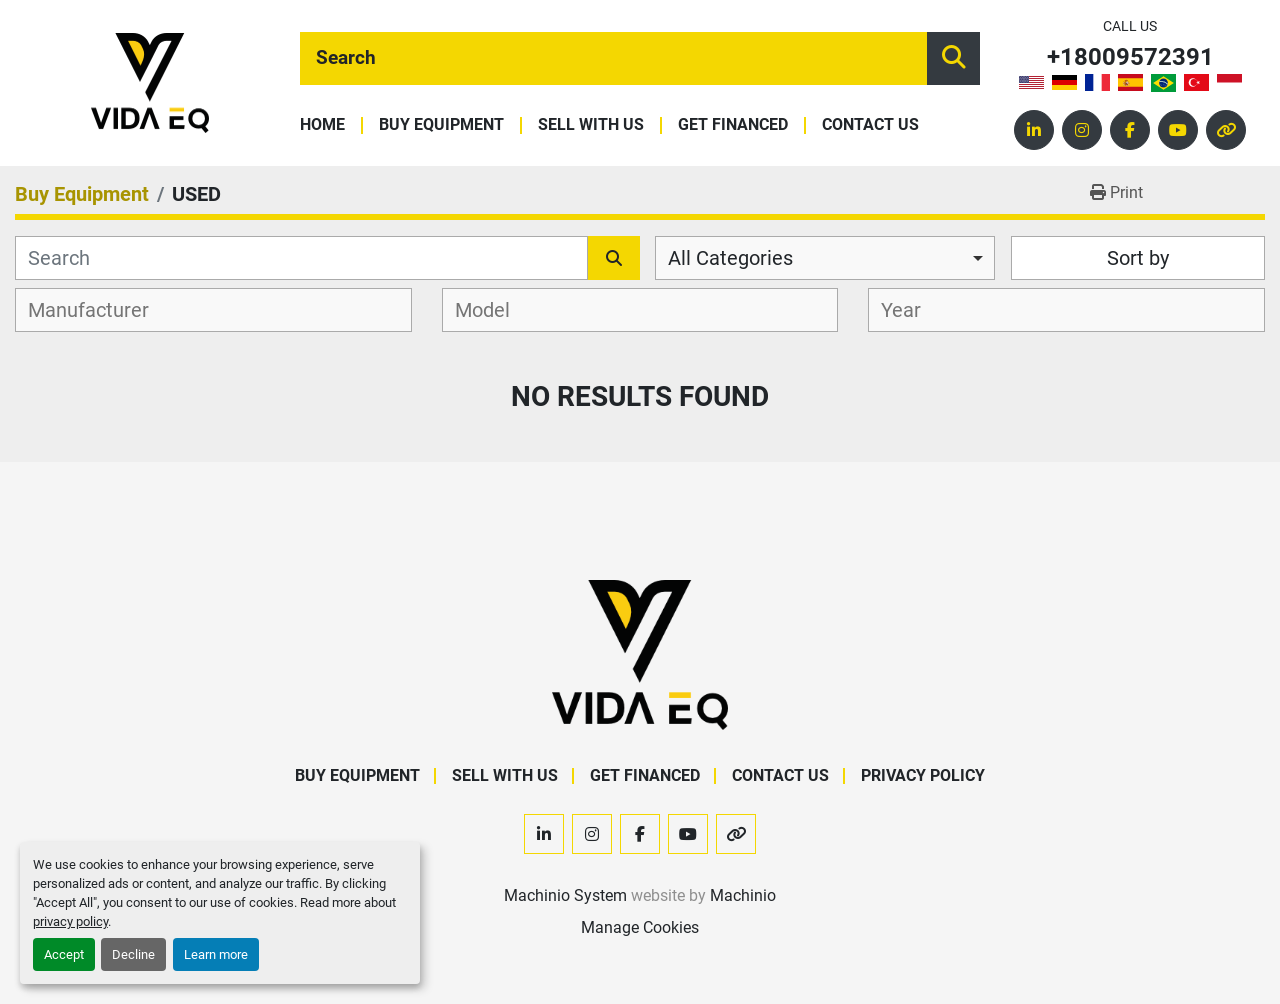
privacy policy (70, 921)
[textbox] (99, 310)
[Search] (613, 58)
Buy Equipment (441, 125)
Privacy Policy (923, 775)
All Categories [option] (730, 258)
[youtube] (1178, 130)
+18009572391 (1130, 57)
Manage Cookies (640, 927)
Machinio (743, 895)
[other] (1226, 130)
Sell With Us (591, 125)
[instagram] (1082, 130)
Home (322, 125)
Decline (133, 954)
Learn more (216, 954)
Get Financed (733, 125)
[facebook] (1130, 130)
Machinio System (565, 895)
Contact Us (870, 125)
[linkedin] (1034, 130)
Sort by (1138, 258)
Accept (64, 954)
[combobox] (825, 258)
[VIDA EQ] (640, 653)
